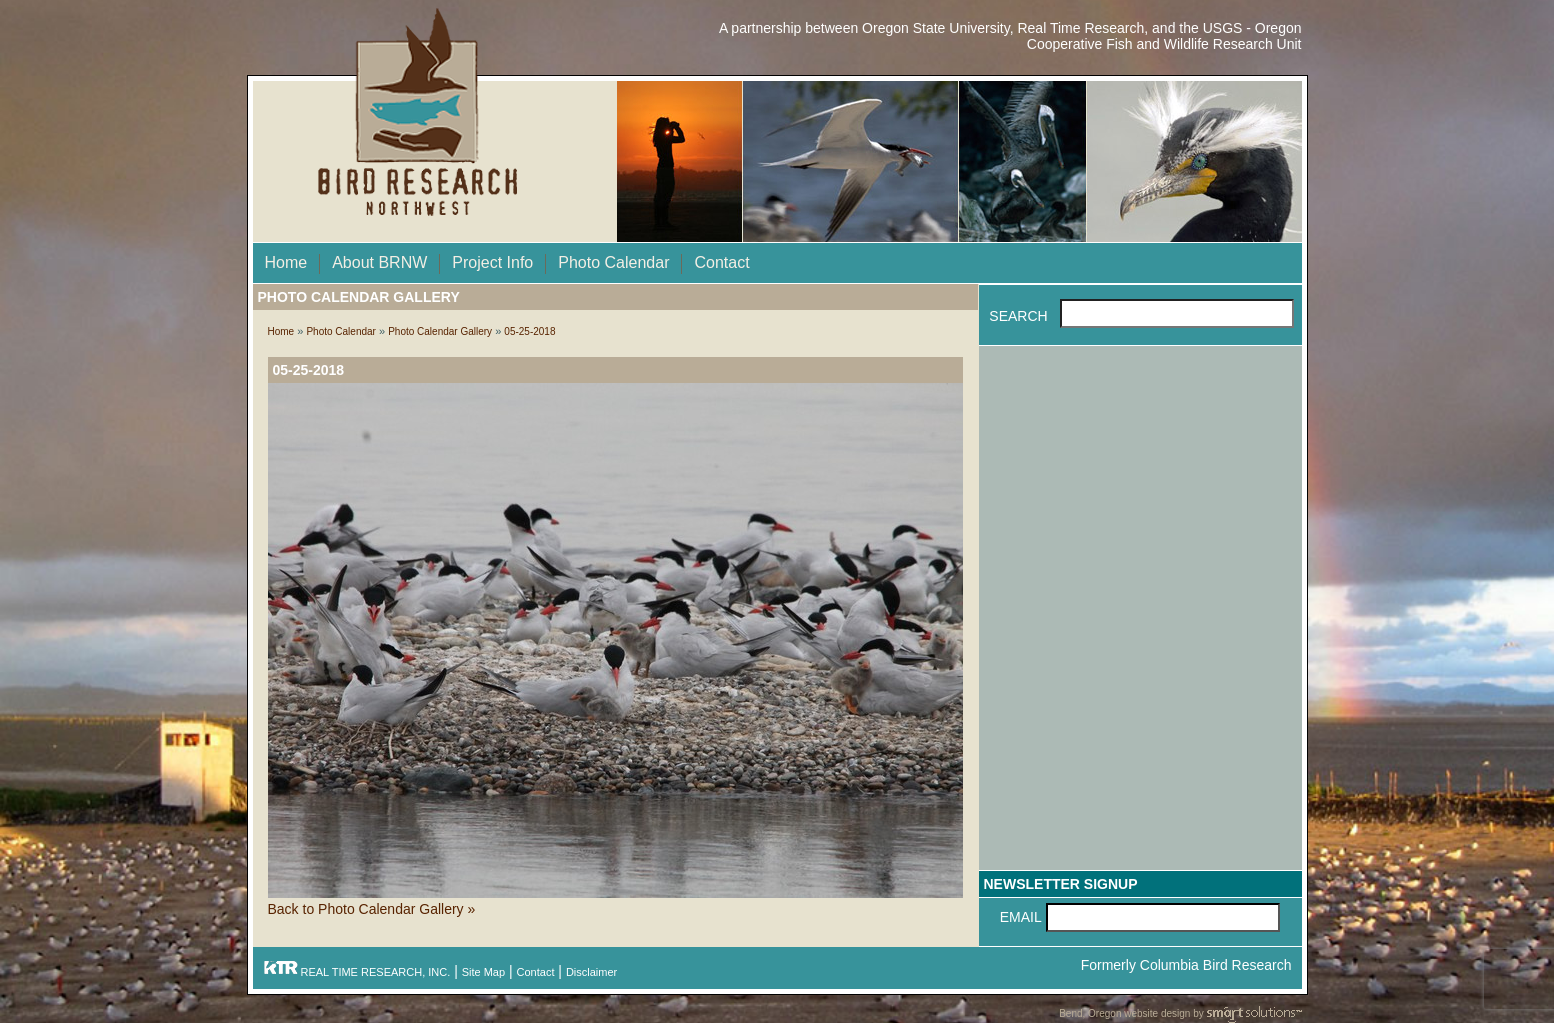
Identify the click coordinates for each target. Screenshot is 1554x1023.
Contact (721, 262)
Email (1021, 917)
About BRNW (379, 262)
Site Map (483, 972)
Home (286, 262)
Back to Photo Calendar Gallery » (372, 909)
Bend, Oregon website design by (1180, 1014)
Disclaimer (591, 972)
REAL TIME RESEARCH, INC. (357, 972)
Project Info (492, 262)
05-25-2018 (529, 331)
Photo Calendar (613, 262)
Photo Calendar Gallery (440, 331)
